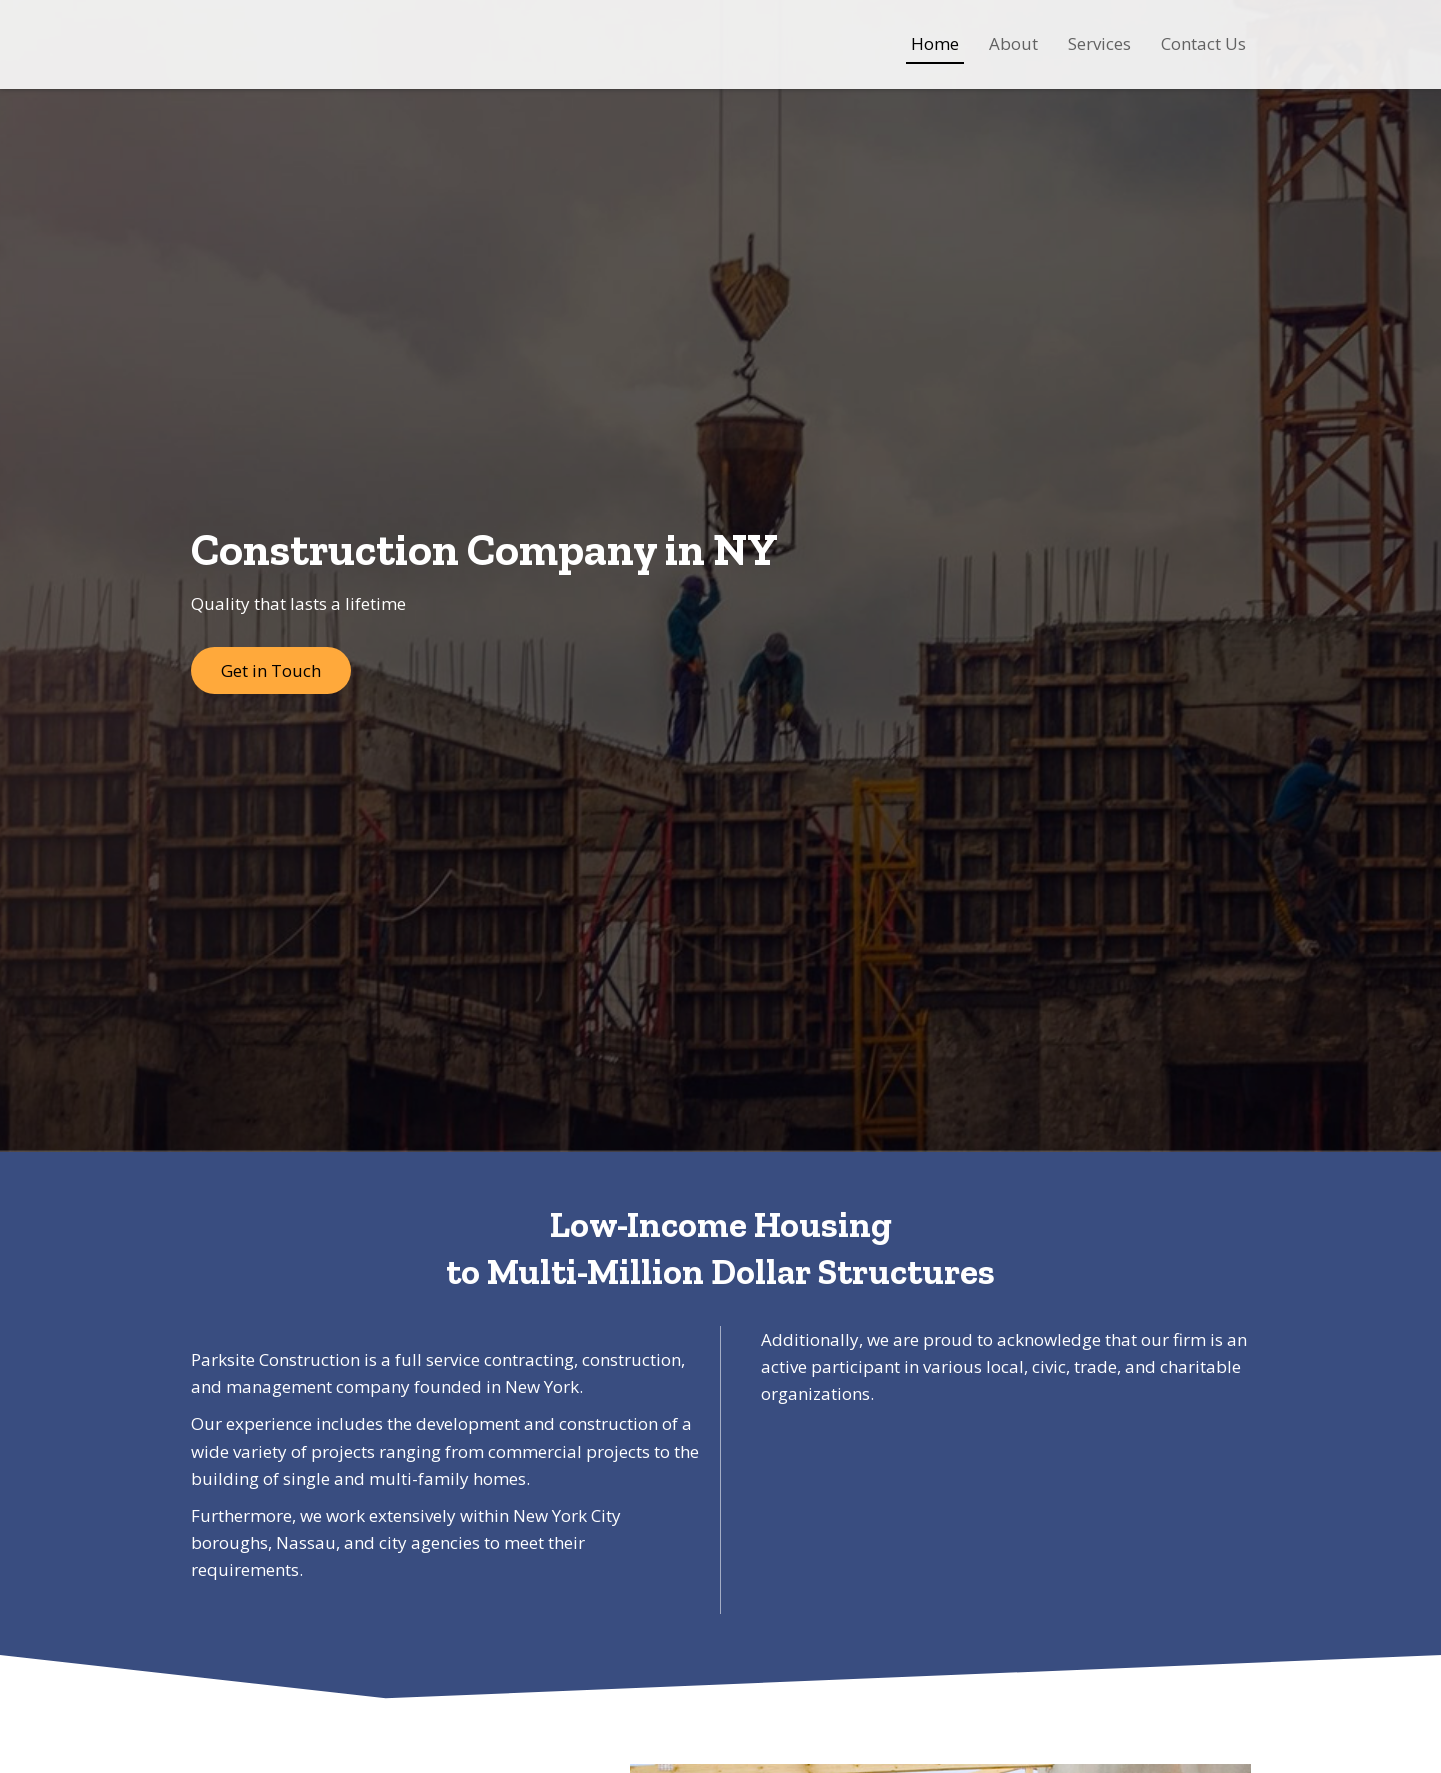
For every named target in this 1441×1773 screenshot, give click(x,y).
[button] (271, 670)
